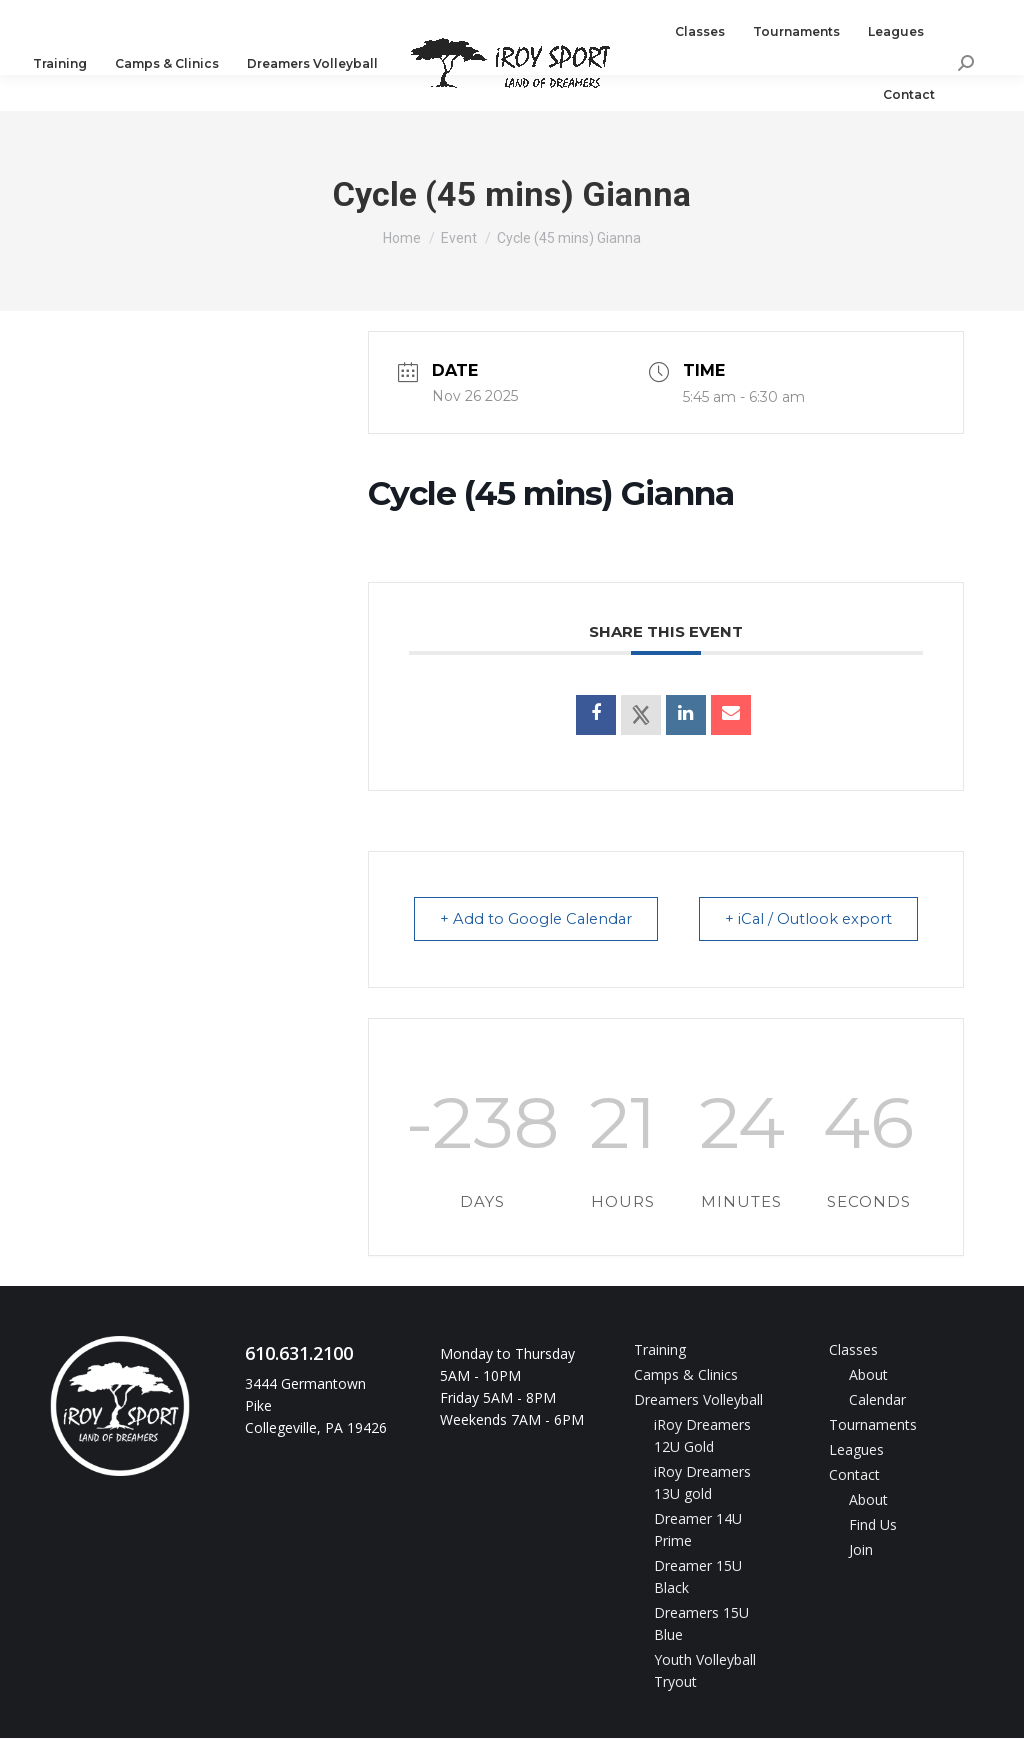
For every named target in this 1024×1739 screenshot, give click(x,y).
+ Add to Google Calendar (541, 919)
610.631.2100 (99, 18)
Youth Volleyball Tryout (705, 1671)
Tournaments (873, 1425)
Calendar (877, 1400)
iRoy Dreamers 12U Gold (702, 1436)
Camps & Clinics (686, 1375)
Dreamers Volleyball (698, 1400)
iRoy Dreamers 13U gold (702, 1483)
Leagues (856, 1450)
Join (861, 1550)
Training (660, 1350)
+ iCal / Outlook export (804, 919)
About (868, 1375)
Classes (853, 1350)
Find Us (873, 1525)
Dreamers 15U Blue (701, 1624)
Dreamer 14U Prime (698, 1530)
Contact (854, 1475)
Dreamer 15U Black (698, 1577)
